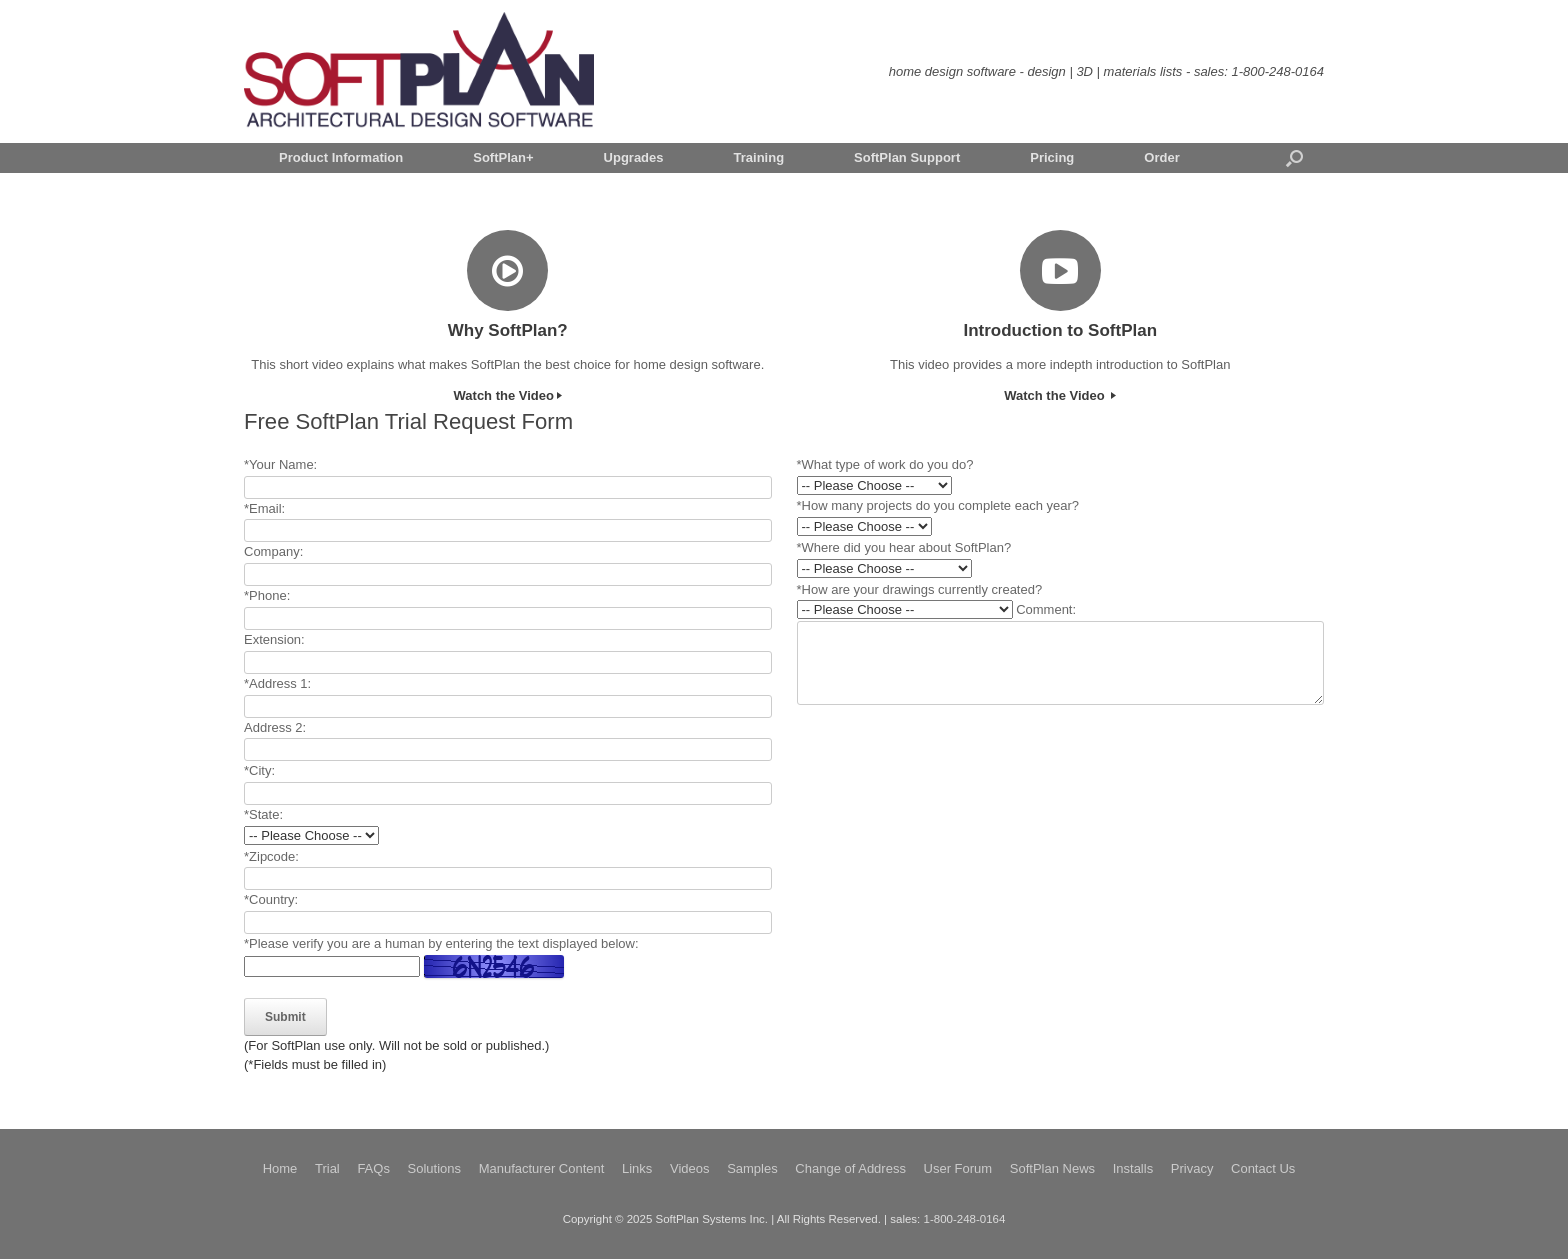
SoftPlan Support (907, 157)
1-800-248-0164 (1277, 71)
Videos (690, 1168)
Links (637, 1168)
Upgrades (634, 157)
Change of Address (850, 1168)
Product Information (341, 157)
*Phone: (267, 595)
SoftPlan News (1052, 1168)
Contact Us (1263, 1168)
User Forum (958, 1168)
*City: (259, 770)
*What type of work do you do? (885, 464)
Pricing (1052, 157)
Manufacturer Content (542, 1168)
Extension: (274, 639)
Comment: (1046, 609)
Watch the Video (508, 395)
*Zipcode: (271, 856)
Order (1161, 157)
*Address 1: (277, 683)
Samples (752, 1168)
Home (280, 1168)
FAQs (373, 1168)
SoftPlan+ (503, 157)
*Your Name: (280, 464)
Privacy (1192, 1168)
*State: (263, 814)
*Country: (271, 899)
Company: (273, 551)
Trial (327, 1168)
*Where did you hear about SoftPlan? (904, 547)
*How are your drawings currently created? (920, 589)
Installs (1133, 1168)
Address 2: (275, 727)
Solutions (434, 1168)
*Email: (264, 508)
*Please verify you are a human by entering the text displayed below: (441, 943)
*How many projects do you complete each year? (938, 505)
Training (759, 157)
